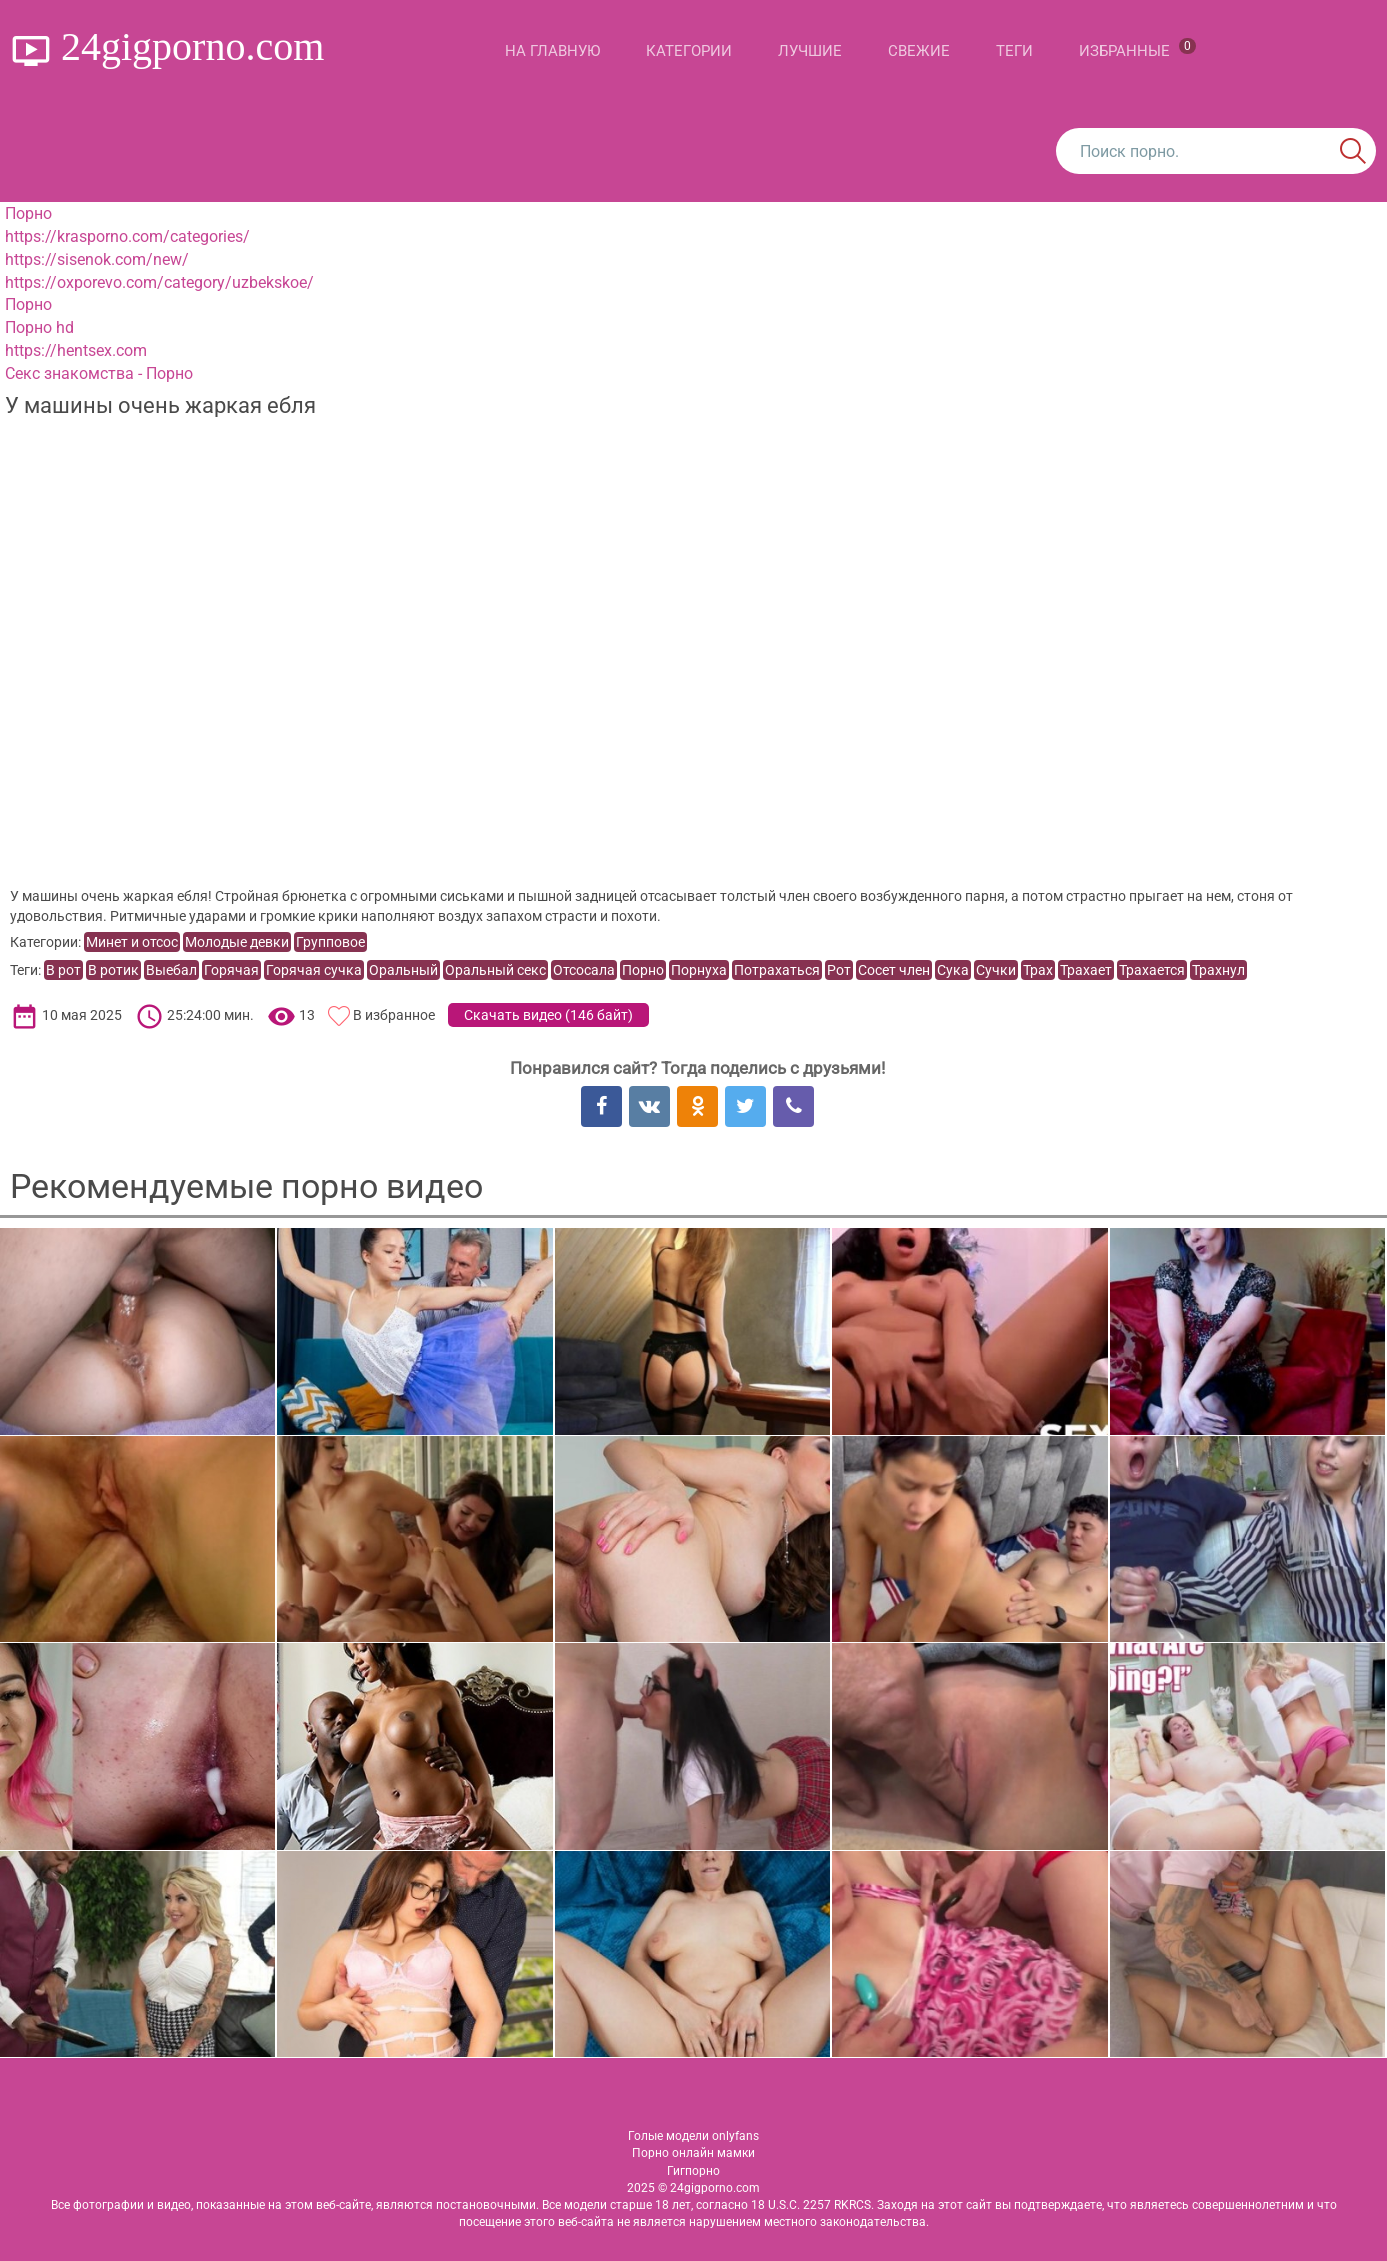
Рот (839, 970)
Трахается (1152, 970)
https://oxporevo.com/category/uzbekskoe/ (159, 282)
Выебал (171, 970)
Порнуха (699, 970)
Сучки (996, 970)
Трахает (1086, 970)
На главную (552, 51)
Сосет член (894, 970)
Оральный (403, 970)
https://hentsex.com (76, 350)
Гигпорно (693, 2171)
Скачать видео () (548, 1015)
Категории (689, 51)
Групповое (330, 942)
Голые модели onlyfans (693, 2136)
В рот (63, 970)
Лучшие (810, 51)
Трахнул (1218, 970)
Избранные (1137, 49)
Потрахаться (777, 970)
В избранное (394, 1015)
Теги (1014, 51)
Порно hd (39, 327)
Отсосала (584, 970)
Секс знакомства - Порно (99, 373)
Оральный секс (495, 970)
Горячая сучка (314, 970)
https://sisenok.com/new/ (97, 259)
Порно (28, 213)
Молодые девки (237, 942)
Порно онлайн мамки (693, 2153)
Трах (1038, 970)
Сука (953, 970)
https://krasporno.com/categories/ (127, 236)
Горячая (231, 970)
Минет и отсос (132, 942)
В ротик (113, 970)
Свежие (919, 51)
